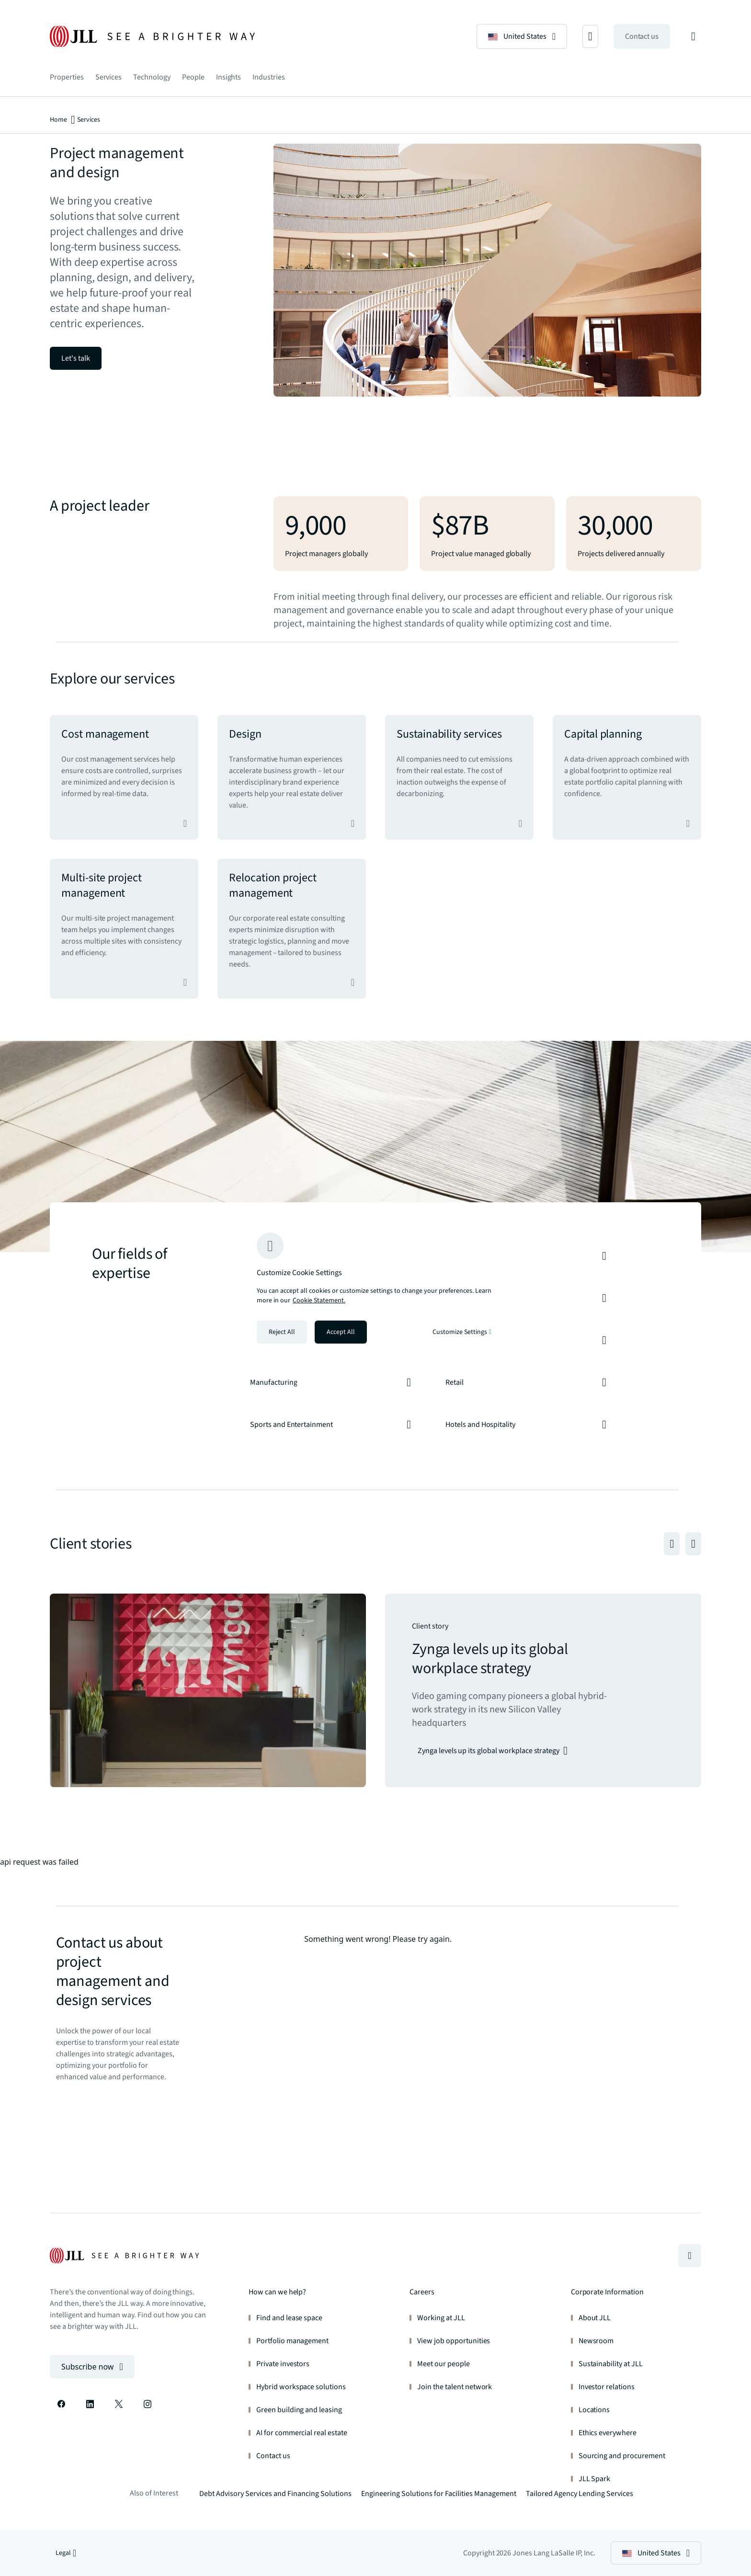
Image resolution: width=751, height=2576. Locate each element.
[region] (375, 1288)
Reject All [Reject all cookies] (282, 1332)
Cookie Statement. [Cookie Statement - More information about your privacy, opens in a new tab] (319, 1300)
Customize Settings (461, 1332)
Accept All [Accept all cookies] (341, 1332)
